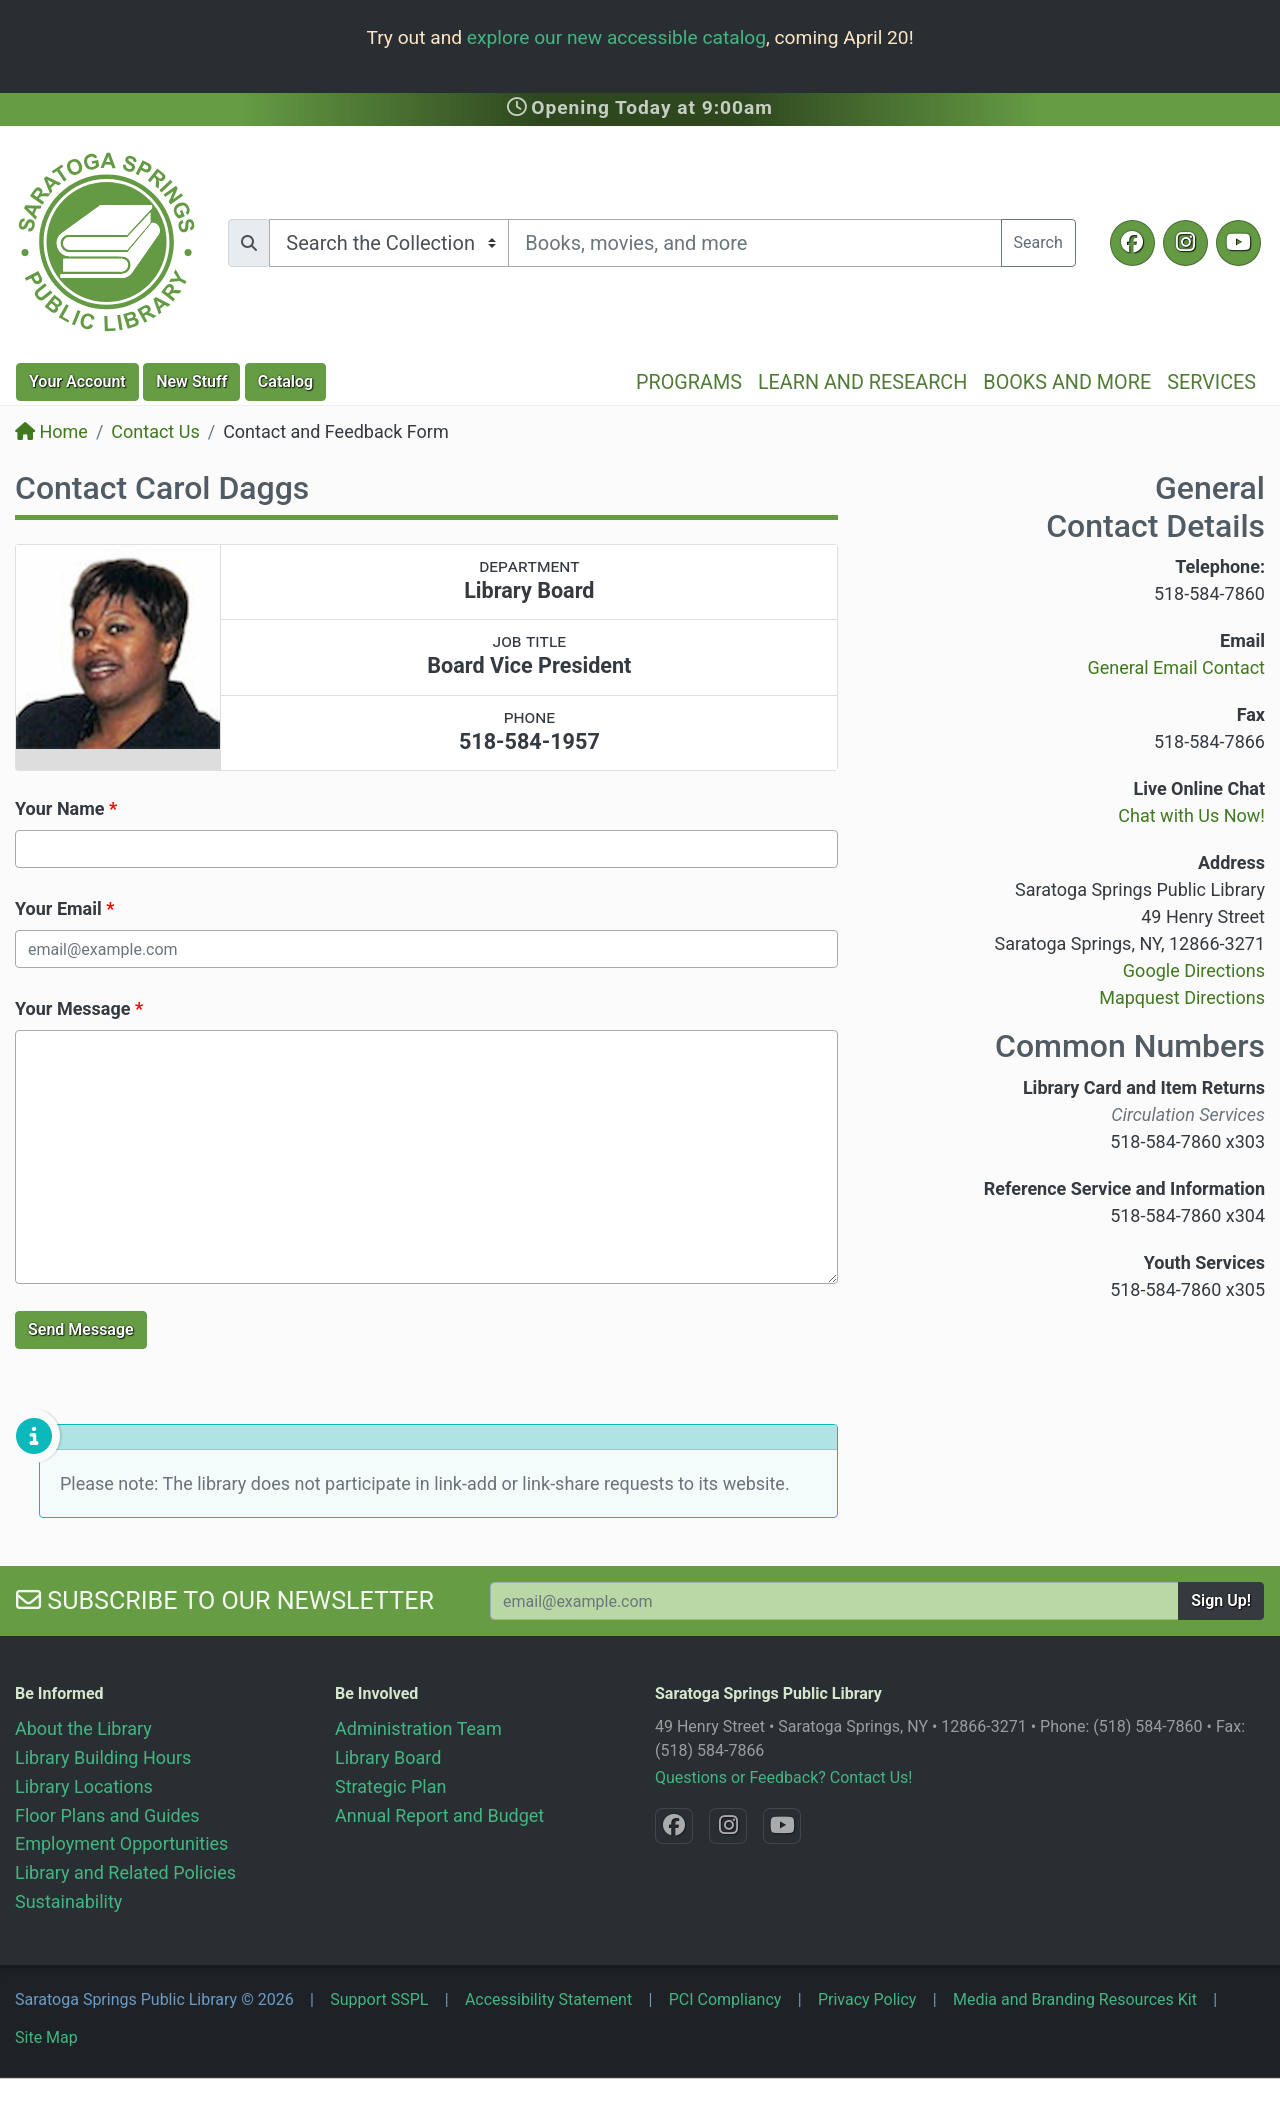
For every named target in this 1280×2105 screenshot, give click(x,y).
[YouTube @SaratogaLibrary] (1238, 243)
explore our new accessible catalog (616, 37)
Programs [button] (689, 382)
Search (1038, 242)
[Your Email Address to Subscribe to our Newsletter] (834, 1601)
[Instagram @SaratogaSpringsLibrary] (1185, 243)
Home (51, 431)
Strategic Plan (390, 1786)
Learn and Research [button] (862, 382)
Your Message (73, 1008)
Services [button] (1211, 382)
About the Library (83, 1728)
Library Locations (84, 1786)
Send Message (81, 1329)
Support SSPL (379, 1999)
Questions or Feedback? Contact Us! (783, 1777)
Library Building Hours (103, 1757)
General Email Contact (1176, 667)
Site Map (46, 2037)
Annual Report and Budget (439, 1815)
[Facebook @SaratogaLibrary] (1132, 243)
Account (77, 381)
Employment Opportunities (121, 1843)
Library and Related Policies (125, 1872)
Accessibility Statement (548, 1999)
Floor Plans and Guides (107, 1815)
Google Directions (1194, 970)
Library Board (388, 1757)
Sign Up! (1221, 1600)
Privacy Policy (867, 1999)
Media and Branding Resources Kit (1075, 1999)
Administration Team (418, 1728)
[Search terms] (754, 243)
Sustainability (68, 1901)
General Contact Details (1155, 507)
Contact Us (155, 431)
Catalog (285, 381)
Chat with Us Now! (1191, 815)
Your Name (60, 808)
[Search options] (389, 243)
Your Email (58, 908)
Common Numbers (1130, 1046)
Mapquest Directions (1182, 997)
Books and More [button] (1067, 382)
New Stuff (191, 381)
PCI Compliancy (725, 1999)
